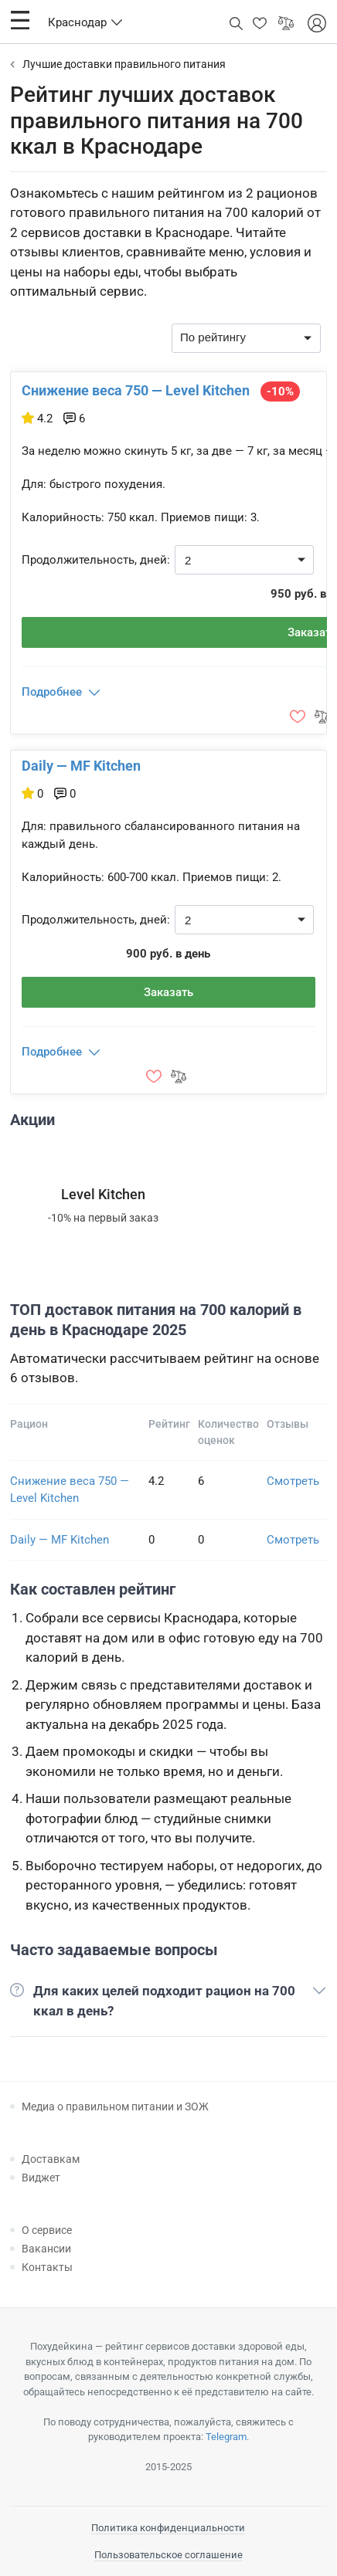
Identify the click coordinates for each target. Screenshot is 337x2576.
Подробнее (52, 692)
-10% (280, 391)
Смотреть (293, 1481)
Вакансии (46, 2248)
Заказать (168, 992)
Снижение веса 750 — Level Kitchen (136, 390)
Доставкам (51, 2159)
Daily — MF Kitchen (81, 766)
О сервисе (47, 2230)
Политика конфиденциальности (168, 2528)
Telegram (226, 2436)
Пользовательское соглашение (168, 2555)
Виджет (41, 2177)
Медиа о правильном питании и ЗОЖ (115, 2106)
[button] (20, 20)
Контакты (47, 2267)
